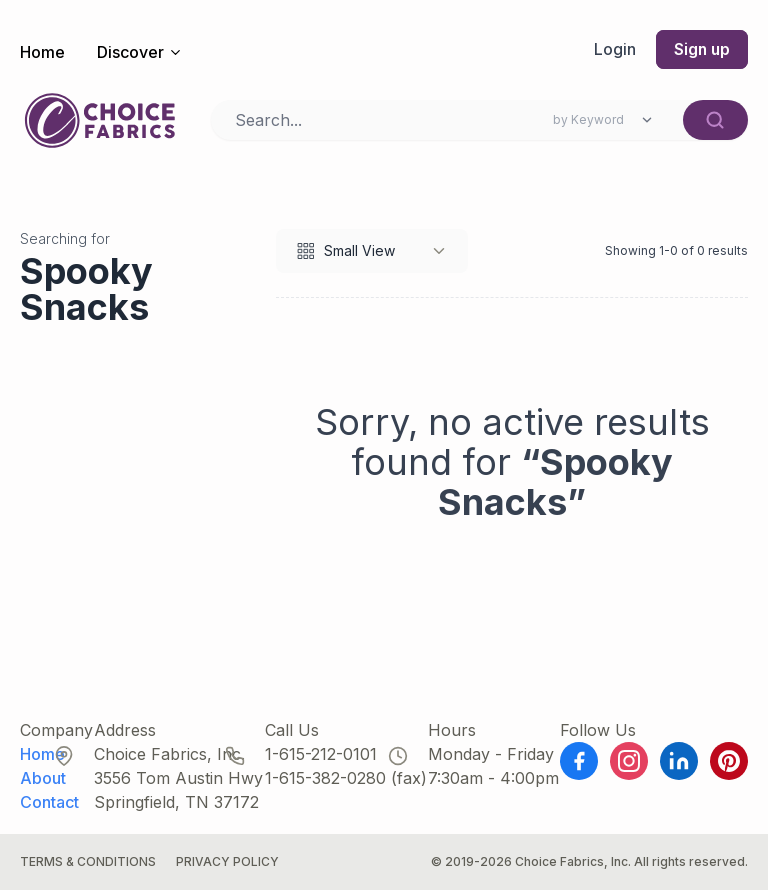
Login (613, 50)
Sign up (701, 50)
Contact (49, 802)
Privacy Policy (227, 861)
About (43, 778)
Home (42, 52)
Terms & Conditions (88, 861)
